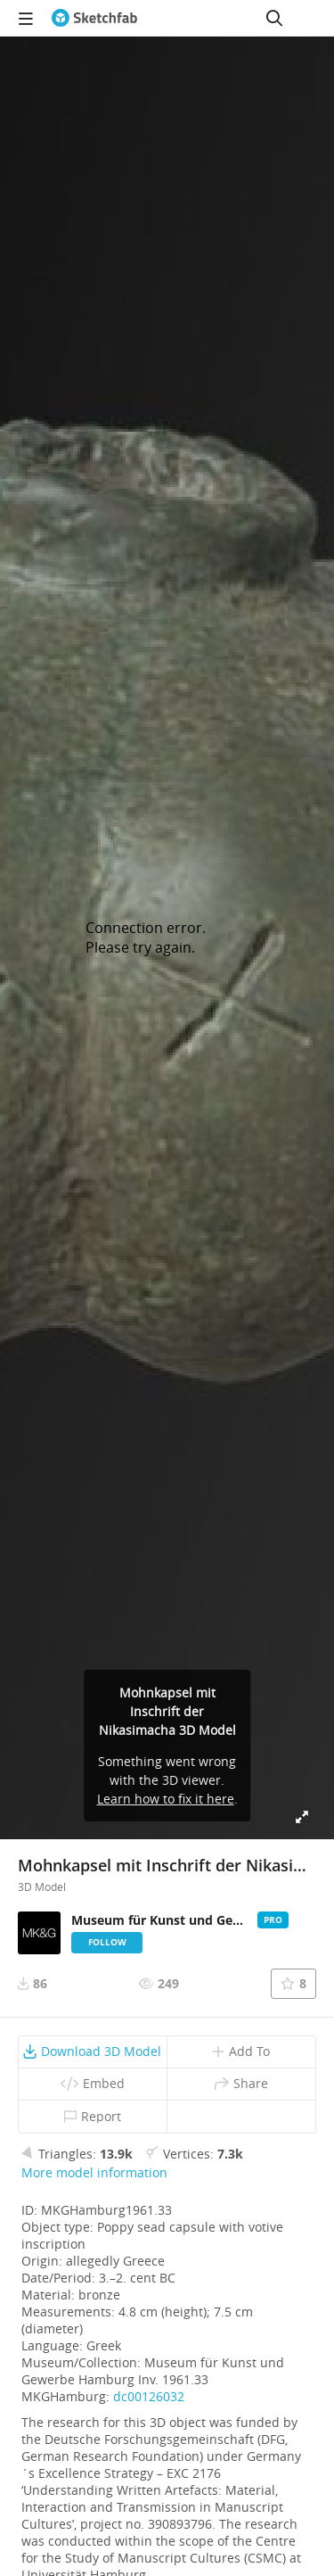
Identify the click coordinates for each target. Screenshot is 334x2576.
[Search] (274, 17)
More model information (94, 2172)
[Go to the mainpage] (94, 18)
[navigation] (26, 17)
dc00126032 (148, 2396)
